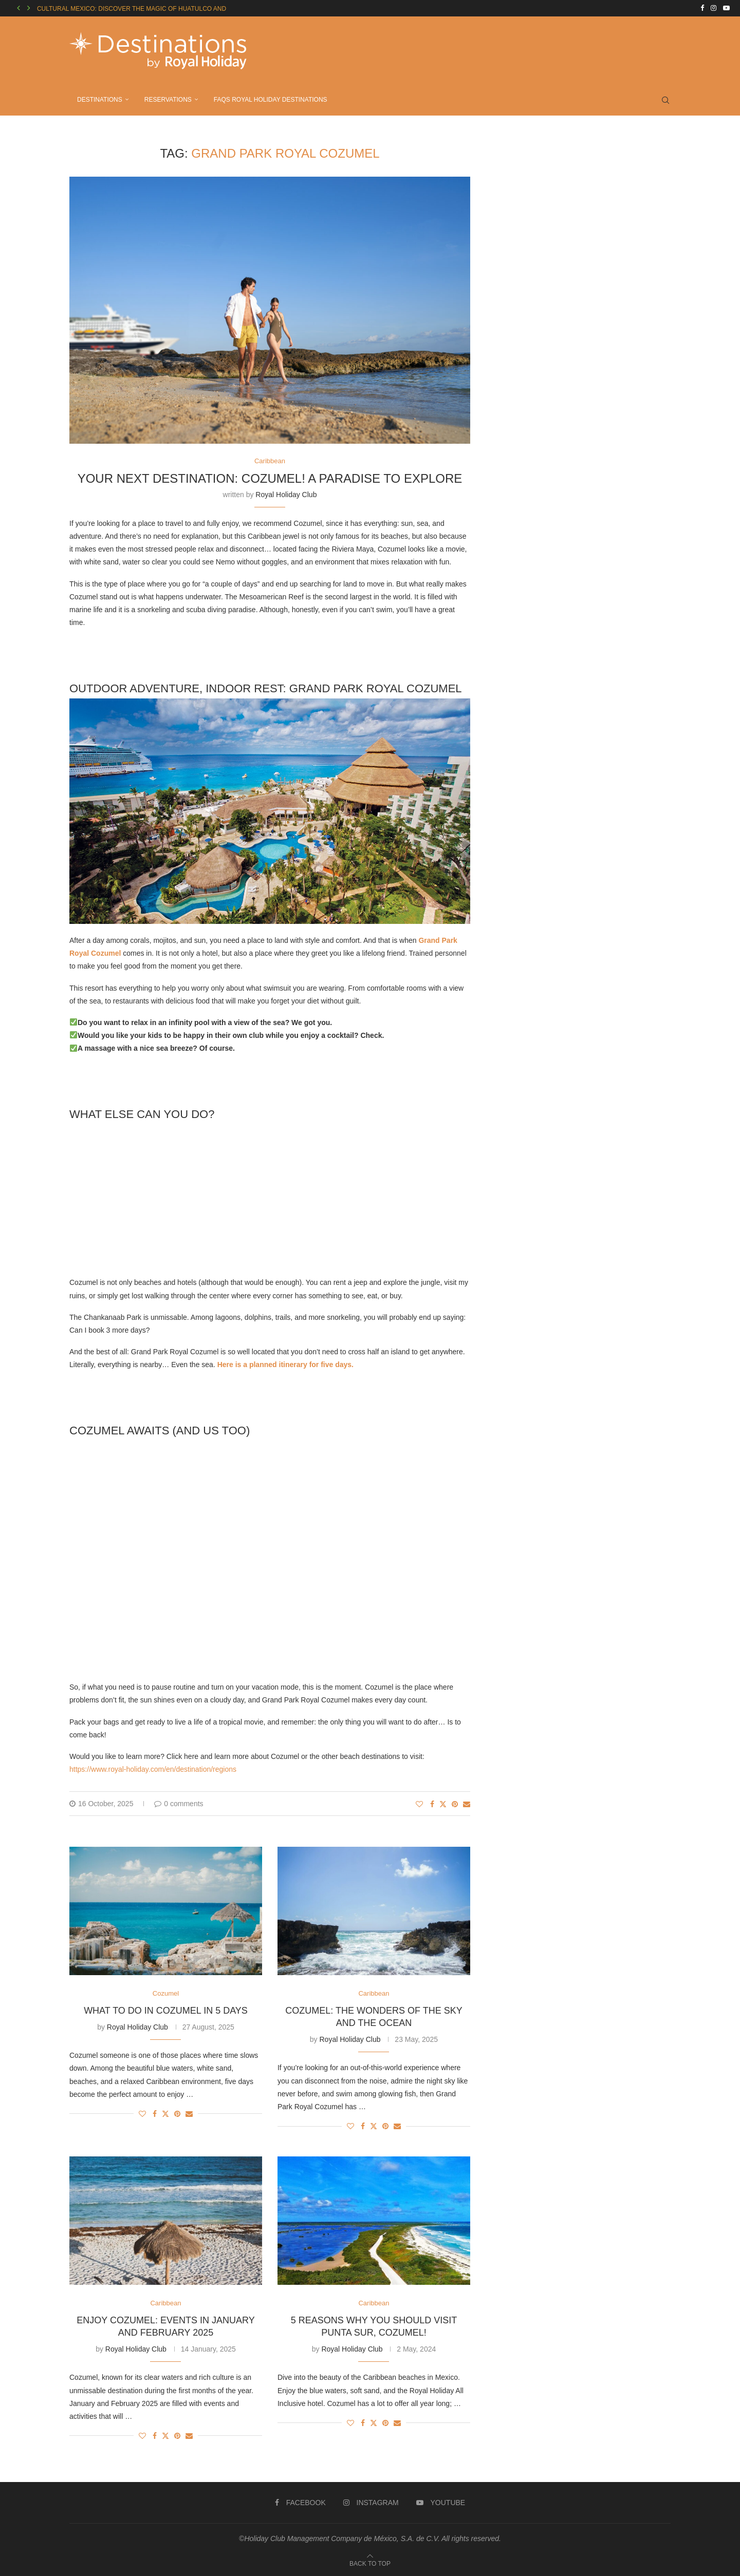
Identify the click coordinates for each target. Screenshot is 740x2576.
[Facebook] (702, 8)
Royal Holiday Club (286, 494)
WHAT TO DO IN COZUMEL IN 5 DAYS (166, 2010)
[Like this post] (419, 1804)
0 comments (178, 1804)
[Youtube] (726, 8)
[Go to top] (370, 2563)
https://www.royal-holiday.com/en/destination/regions (152, 1769)
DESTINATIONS (99, 99)
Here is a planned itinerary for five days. (284, 1364)
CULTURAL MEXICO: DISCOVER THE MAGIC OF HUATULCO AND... (134, 8)
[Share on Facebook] (432, 1804)
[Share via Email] (466, 1804)
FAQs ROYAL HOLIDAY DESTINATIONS (270, 99)
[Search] (665, 100)
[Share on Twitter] (443, 1804)
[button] (18, 8)
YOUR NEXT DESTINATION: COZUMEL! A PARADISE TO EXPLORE (270, 478)
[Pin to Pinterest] (455, 1804)
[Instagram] (713, 8)
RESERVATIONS (168, 99)
